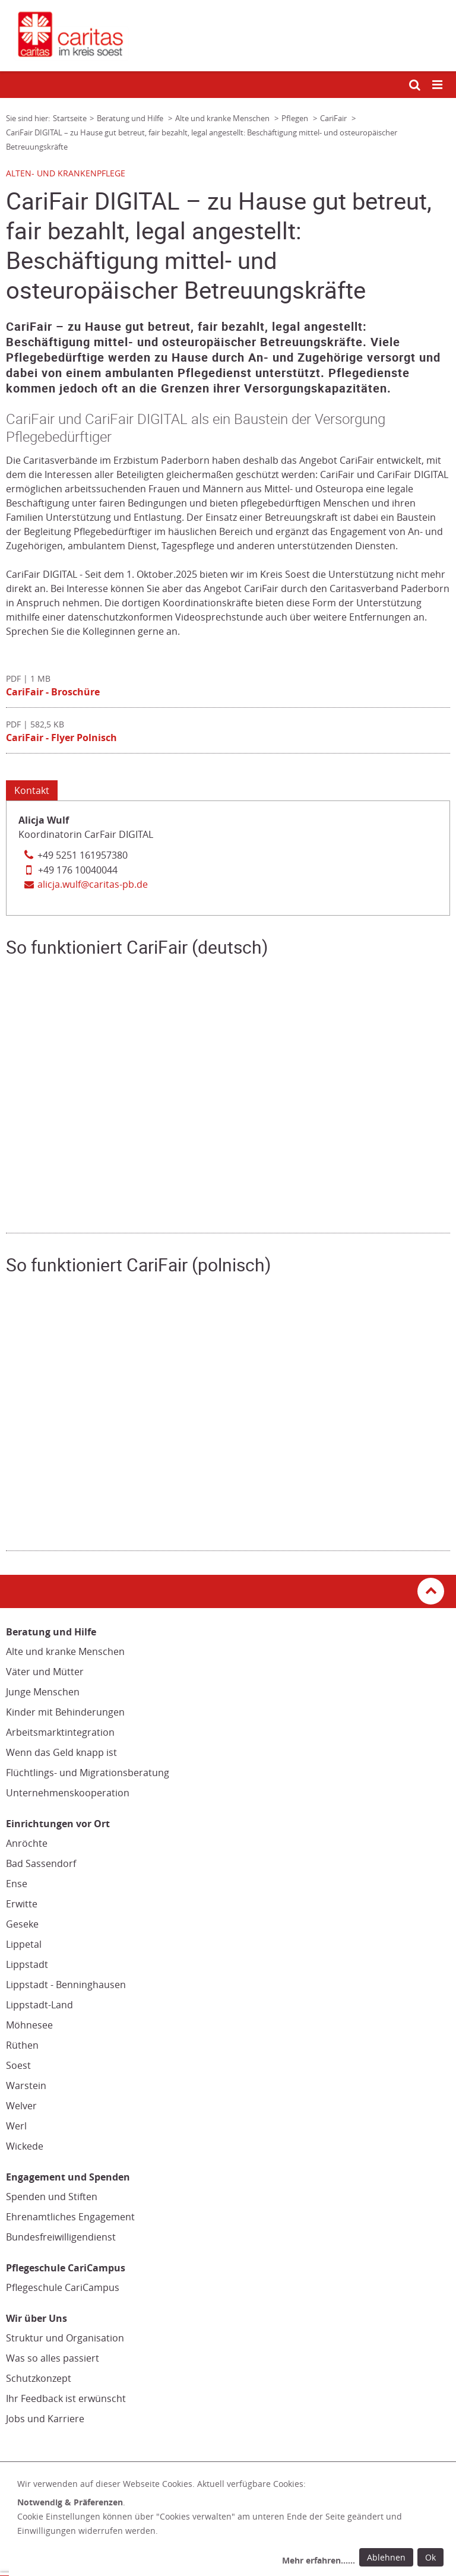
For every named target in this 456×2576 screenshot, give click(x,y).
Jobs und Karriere (45, 2418)
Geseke (22, 1924)
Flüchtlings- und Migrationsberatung (87, 1772)
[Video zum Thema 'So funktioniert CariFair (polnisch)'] (228, 1411)
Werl (16, 2125)
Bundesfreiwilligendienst (61, 2236)
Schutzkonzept (38, 2378)
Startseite (70, 118)
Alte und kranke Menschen (65, 1651)
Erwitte (21, 1903)
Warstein (26, 2085)
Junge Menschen (43, 1691)
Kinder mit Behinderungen (65, 1712)
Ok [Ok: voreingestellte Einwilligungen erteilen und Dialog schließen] (430, 2557)
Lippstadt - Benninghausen (66, 1984)
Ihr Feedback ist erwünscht (66, 2398)
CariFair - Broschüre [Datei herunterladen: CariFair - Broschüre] (53, 691)
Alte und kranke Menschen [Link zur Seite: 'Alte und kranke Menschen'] (223, 118)
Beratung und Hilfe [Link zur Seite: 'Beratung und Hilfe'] (131, 118)
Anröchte (27, 1843)
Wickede (24, 2146)
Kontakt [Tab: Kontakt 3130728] (31, 790)
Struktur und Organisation (65, 2337)
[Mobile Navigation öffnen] (438, 85)
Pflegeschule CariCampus (62, 2287)
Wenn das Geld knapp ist (61, 1752)
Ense (16, 1883)
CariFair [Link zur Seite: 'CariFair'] (334, 118)
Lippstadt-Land (39, 2004)
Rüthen (22, 2045)
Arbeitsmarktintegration (60, 1732)
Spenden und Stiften (51, 2196)
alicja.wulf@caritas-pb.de (92, 884)
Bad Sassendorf (41, 1863)
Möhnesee (29, 2024)
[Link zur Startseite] (228, 35)
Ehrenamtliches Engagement (70, 2216)
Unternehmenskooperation (67, 1792)
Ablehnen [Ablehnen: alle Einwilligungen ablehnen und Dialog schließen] (386, 2557)
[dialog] (232, 2523)
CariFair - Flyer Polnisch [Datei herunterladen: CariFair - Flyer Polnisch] (61, 737)
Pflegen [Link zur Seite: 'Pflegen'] (295, 118)
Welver (21, 2105)
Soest (18, 2065)
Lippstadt (27, 1964)
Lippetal (24, 1944)
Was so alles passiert (52, 2358)
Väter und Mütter (45, 1671)
